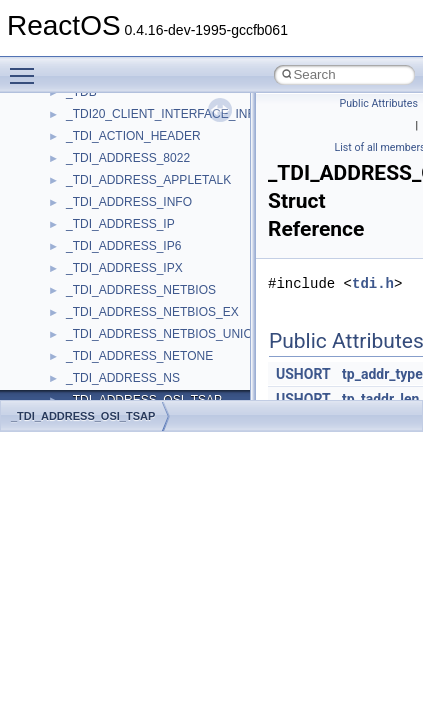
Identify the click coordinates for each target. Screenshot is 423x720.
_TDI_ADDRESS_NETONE (139, 356)
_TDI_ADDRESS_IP (120, 224)
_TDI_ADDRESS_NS (123, 378)
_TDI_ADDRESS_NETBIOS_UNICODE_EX (183, 334)
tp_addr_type (382, 374)
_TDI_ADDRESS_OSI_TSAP (83, 416)
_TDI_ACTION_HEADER (133, 136)
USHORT (303, 374)
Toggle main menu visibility (27, 67)
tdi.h (373, 283)
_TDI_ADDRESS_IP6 (123, 246)
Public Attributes (378, 103)
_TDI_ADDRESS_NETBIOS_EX (152, 312)
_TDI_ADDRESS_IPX (124, 268)
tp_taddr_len (380, 399)
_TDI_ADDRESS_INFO (129, 202)
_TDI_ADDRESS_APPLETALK (148, 180)
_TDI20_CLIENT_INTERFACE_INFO (165, 114)
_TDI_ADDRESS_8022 (128, 158)
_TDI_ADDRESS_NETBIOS (141, 290)
